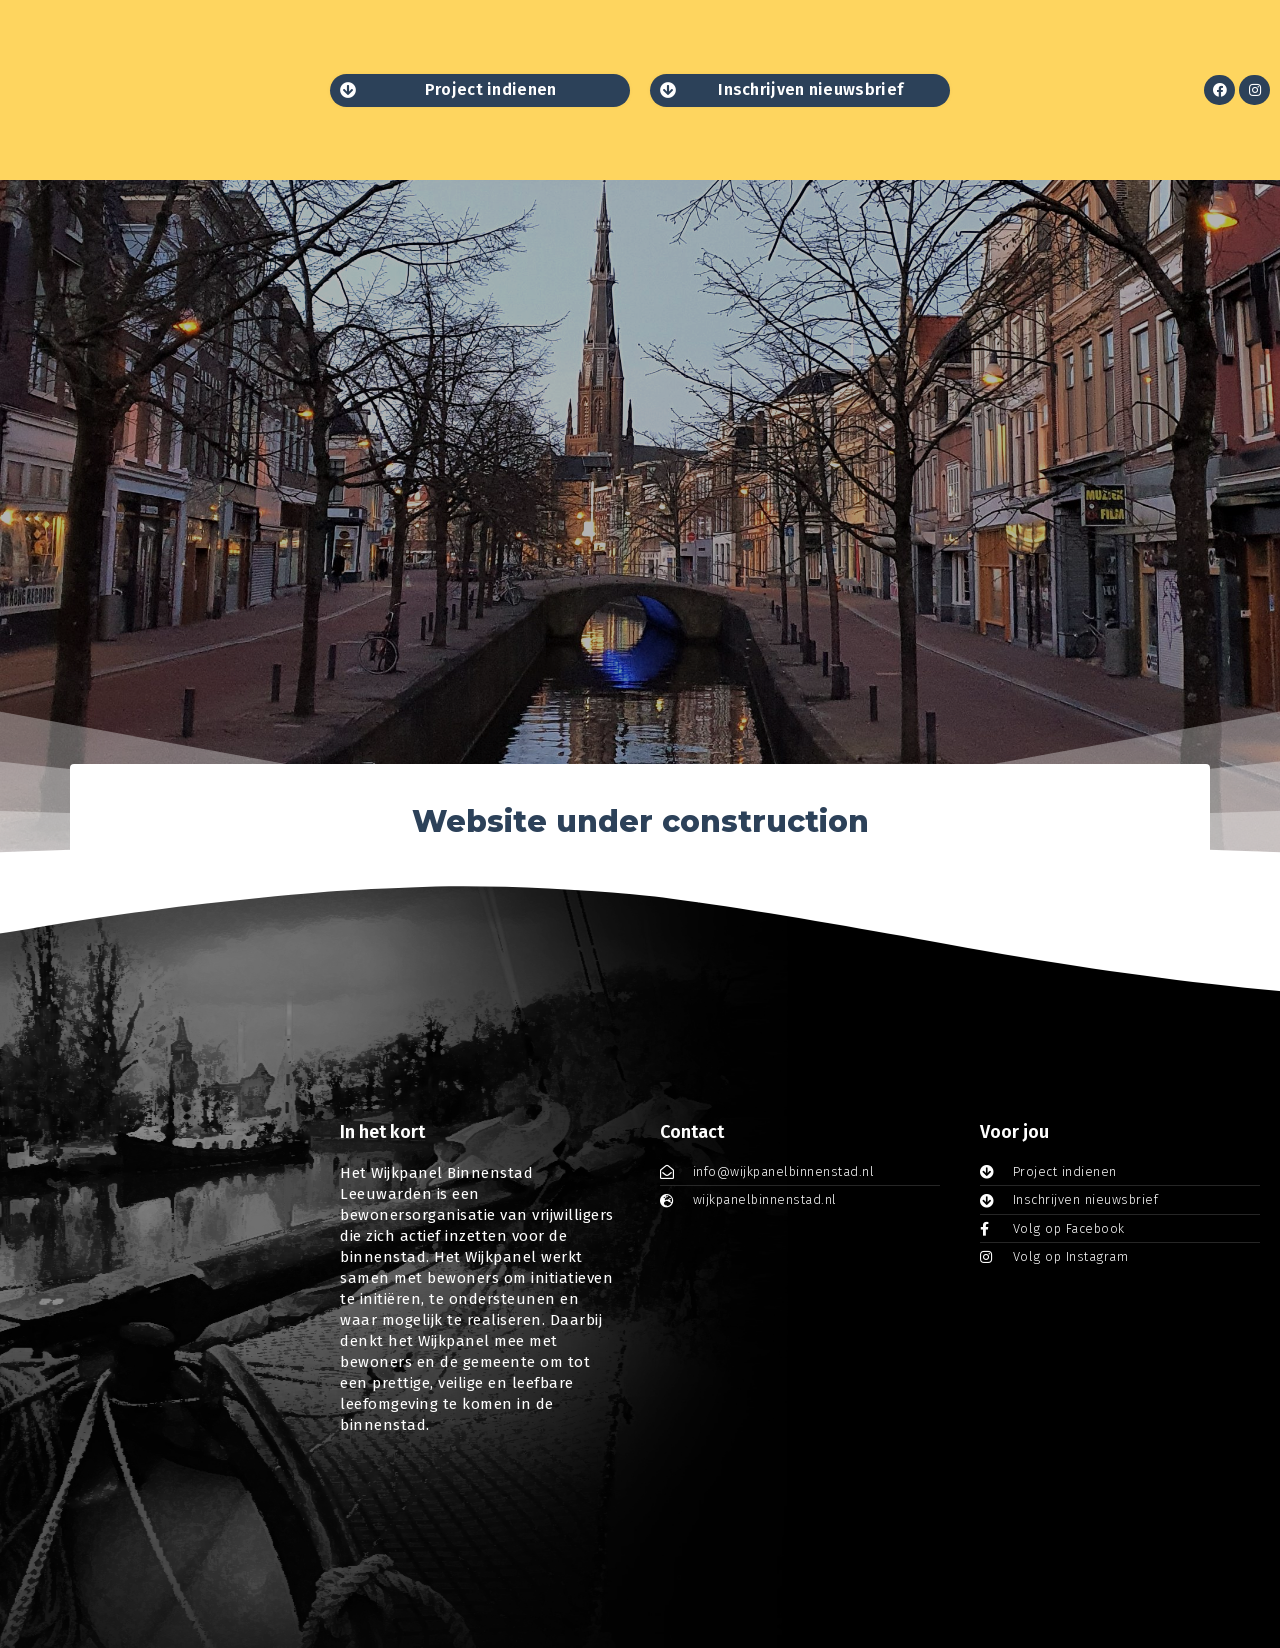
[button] (480, 90)
